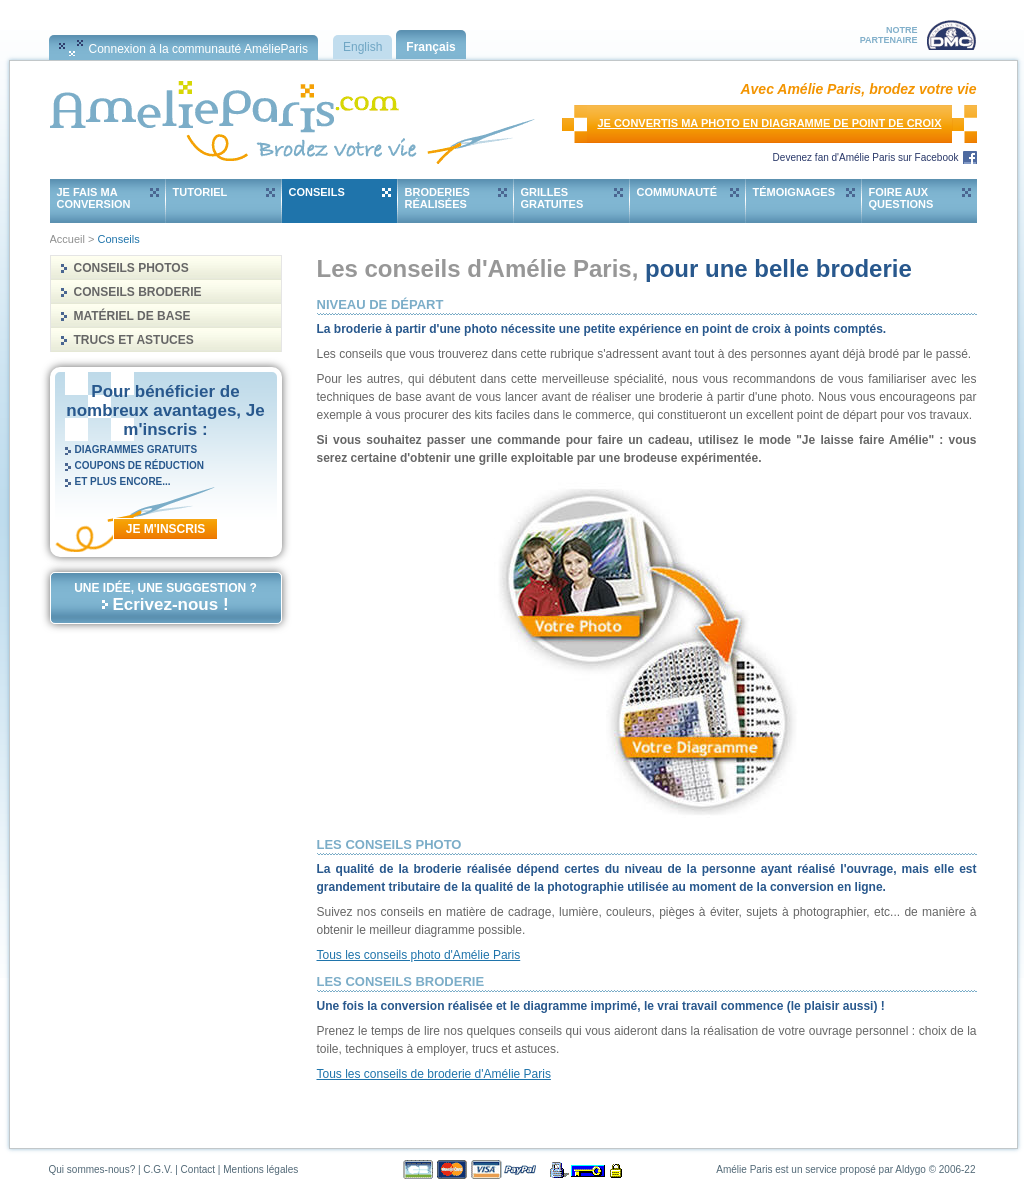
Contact (198, 1169)
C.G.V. (157, 1169)
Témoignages (794, 192)
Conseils (317, 192)
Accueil (67, 239)
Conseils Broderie (138, 292)
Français (430, 47)
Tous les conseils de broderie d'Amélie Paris (434, 1074)
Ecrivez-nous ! (170, 604)
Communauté (677, 192)
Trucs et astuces (134, 340)
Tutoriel (200, 192)
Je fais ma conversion (94, 198)
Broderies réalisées (437, 198)
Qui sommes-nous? (92, 1169)
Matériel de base (132, 316)
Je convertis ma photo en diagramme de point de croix (769, 123)
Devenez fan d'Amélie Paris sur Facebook (866, 157)
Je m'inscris (166, 529)
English (362, 47)
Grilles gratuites (552, 198)
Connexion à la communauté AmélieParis (198, 49)
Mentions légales (260, 1169)
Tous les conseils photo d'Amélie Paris (419, 955)
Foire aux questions (901, 198)
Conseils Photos (131, 268)
